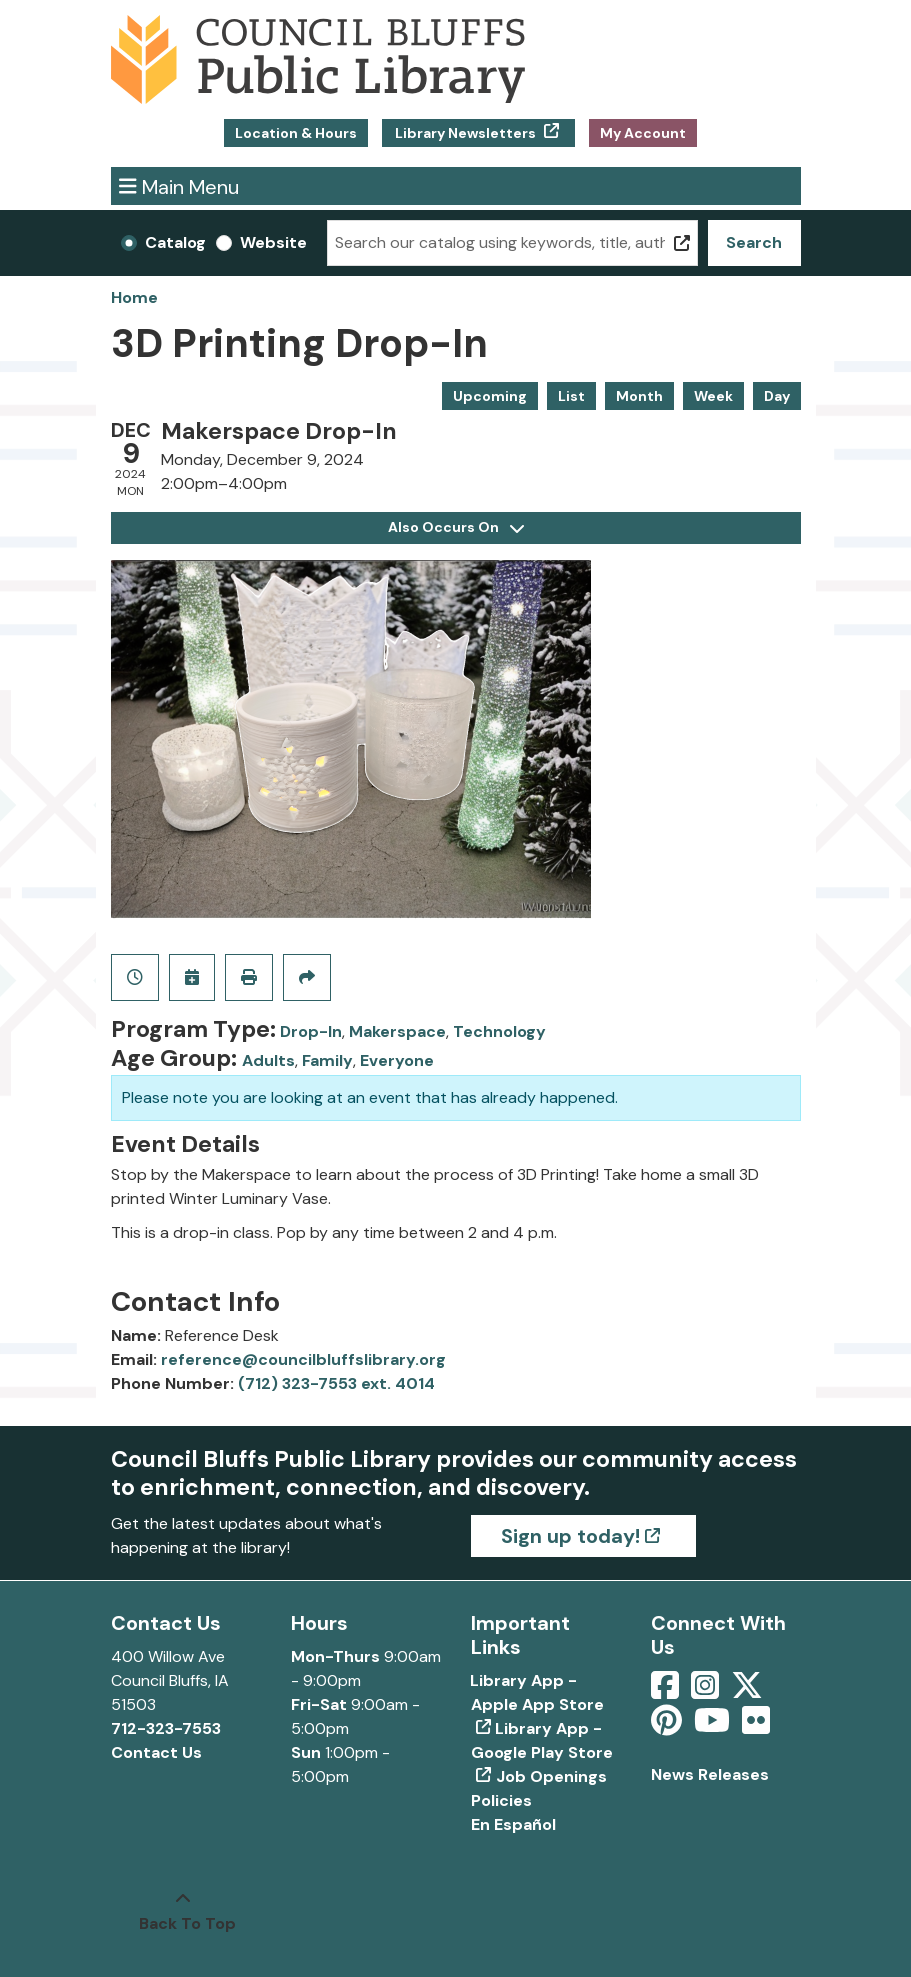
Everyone (397, 1060)
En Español (513, 1824)
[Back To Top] (183, 1912)
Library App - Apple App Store (537, 1692)
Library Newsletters (465, 133)
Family (327, 1060)
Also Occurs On (456, 527)
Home (134, 297)
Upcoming (490, 396)
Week (713, 396)
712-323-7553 (166, 1728)
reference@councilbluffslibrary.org (303, 1359)
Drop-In (311, 1031)
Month (639, 396)
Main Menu (179, 185)
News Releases (710, 1774)
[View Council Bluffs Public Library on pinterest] (668, 1726)
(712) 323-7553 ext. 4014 (336, 1383)
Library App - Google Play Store (542, 1740)
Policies (501, 1800)
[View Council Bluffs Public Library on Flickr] (756, 1726)
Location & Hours (296, 133)
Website (273, 242)
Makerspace (397, 1031)
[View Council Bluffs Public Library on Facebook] (667, 1691)
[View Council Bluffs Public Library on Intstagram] (707, 1691)
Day (777, 396)
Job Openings (551, 1776)
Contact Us (156, 1752)
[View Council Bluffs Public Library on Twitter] (749, 1691)
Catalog (175, 242)
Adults (268, 1060)
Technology (499, 1031)
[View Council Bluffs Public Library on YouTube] (714, 1726)
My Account (643, 133)
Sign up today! (570, 1536)
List (571, 396)
